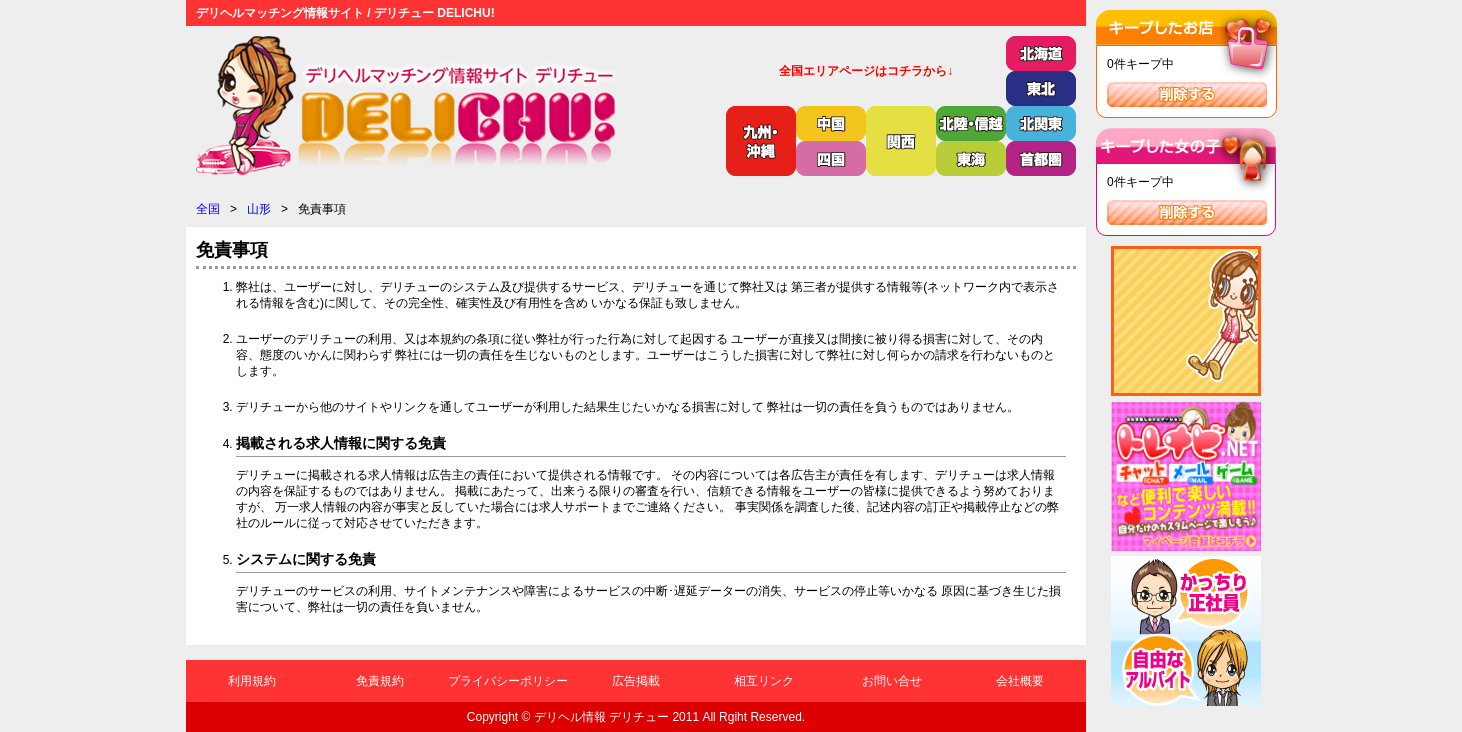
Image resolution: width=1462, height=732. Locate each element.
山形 (259, 209)
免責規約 (380, 681)
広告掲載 (636, 681)
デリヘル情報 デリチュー (601, 717)
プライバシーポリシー (508, 681)
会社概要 (1020, 681)
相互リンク (764, 681)
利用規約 (252, 681)
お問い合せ (892, 681)
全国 (208, 209)
